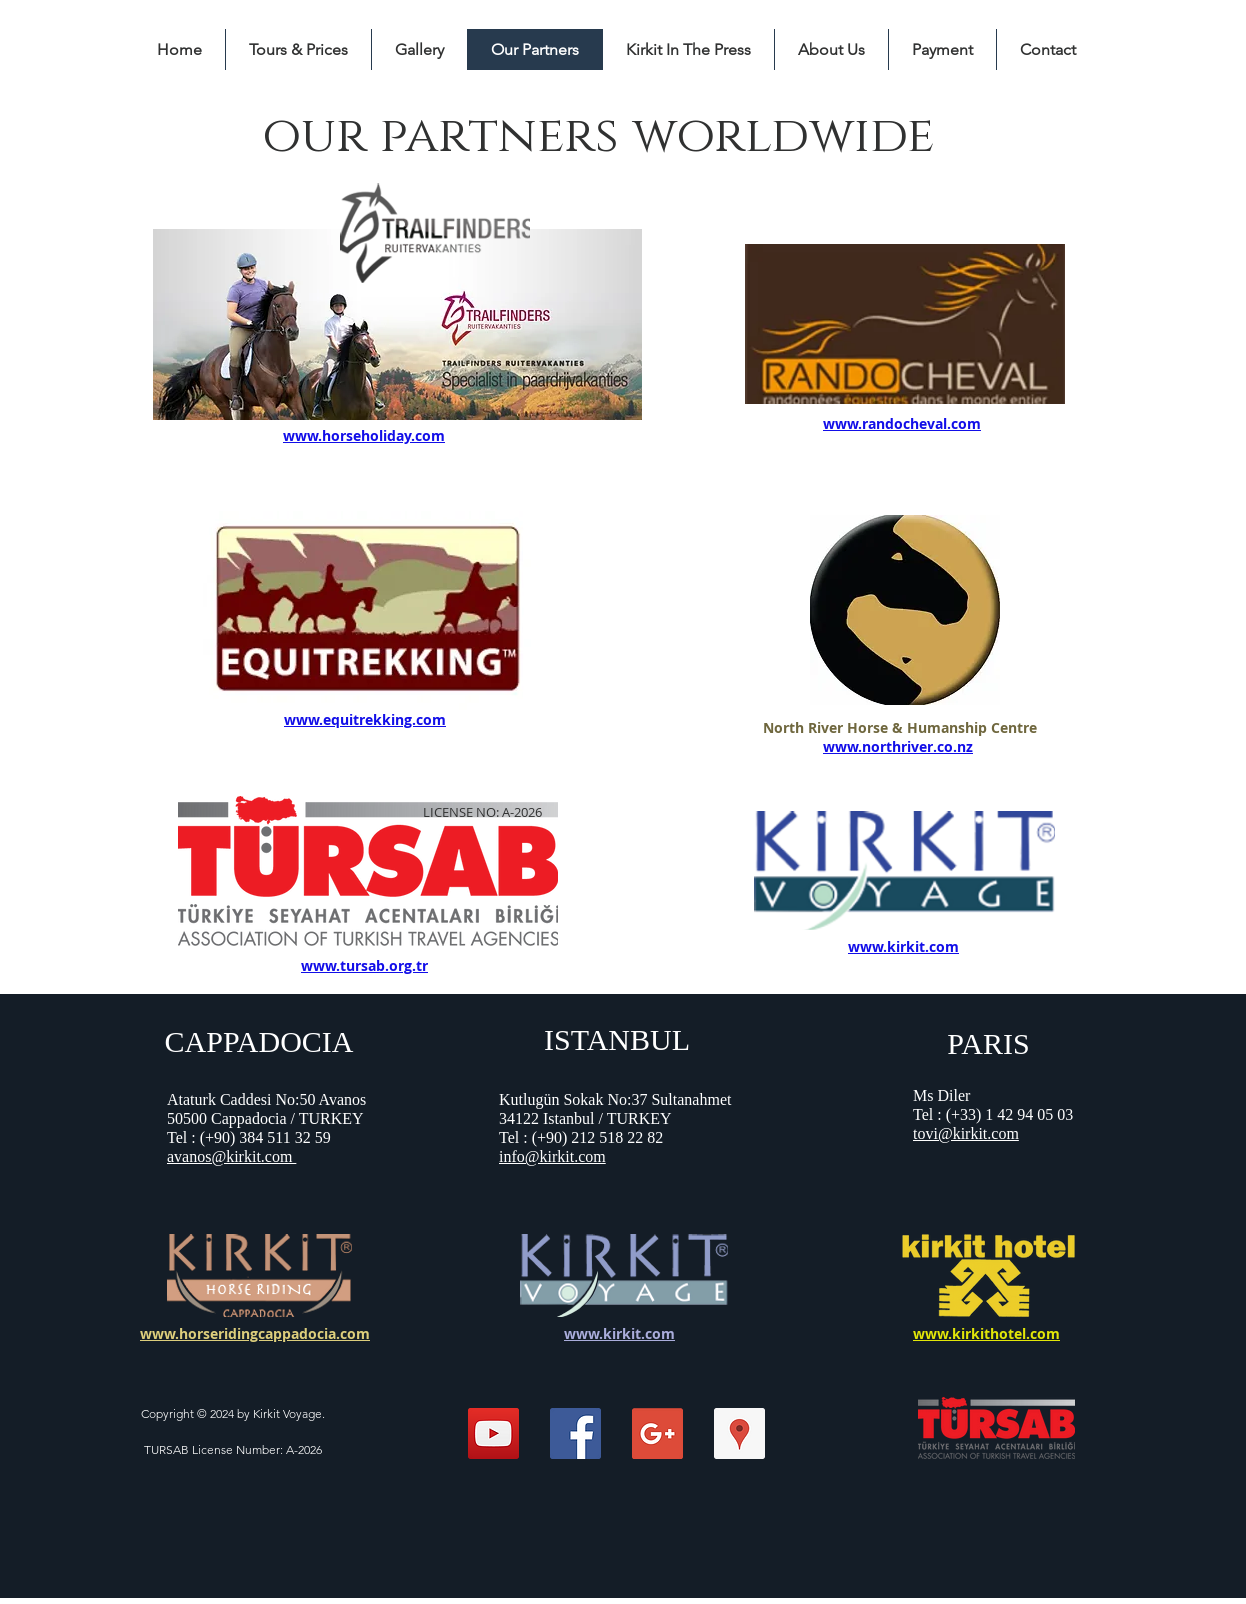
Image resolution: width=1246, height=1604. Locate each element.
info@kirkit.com (552, 1156)
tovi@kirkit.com (966, 1133)
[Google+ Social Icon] (657, 1433)
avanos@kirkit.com (231, 1156)
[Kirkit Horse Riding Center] (739, 1433)
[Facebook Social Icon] (575, 1433)
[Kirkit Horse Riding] (493, 1433)
